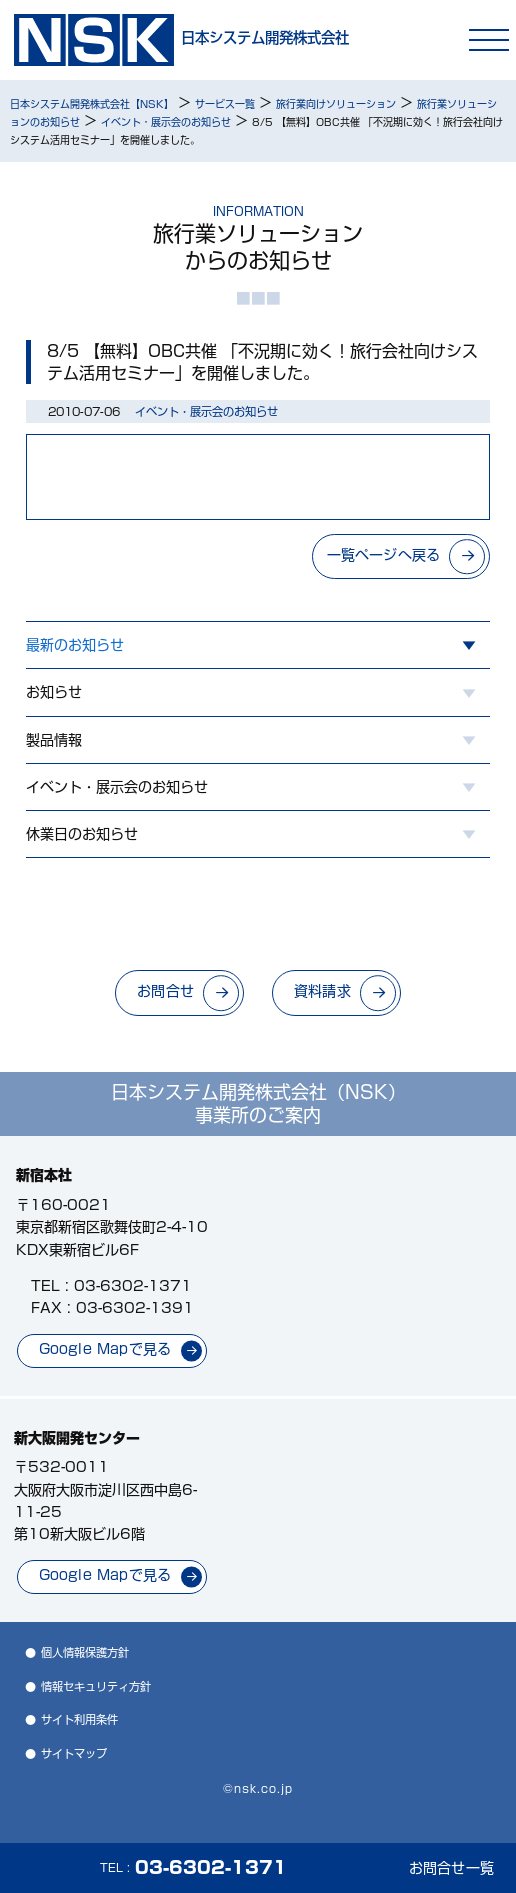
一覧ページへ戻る (384, 555)
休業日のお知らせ (82, 834)
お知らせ (54, 692)
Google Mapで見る (105, 1349)
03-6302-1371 (133, 1286)
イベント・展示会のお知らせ (117, 787)
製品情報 (54, 740)
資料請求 (322, 991)
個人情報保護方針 (85, 1652)
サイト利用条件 (79, 1719)
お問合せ (165, 991)
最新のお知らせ (75, 645)
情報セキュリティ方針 (96, 1686)
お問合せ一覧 (451, 1868)
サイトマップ (74, 1753)
